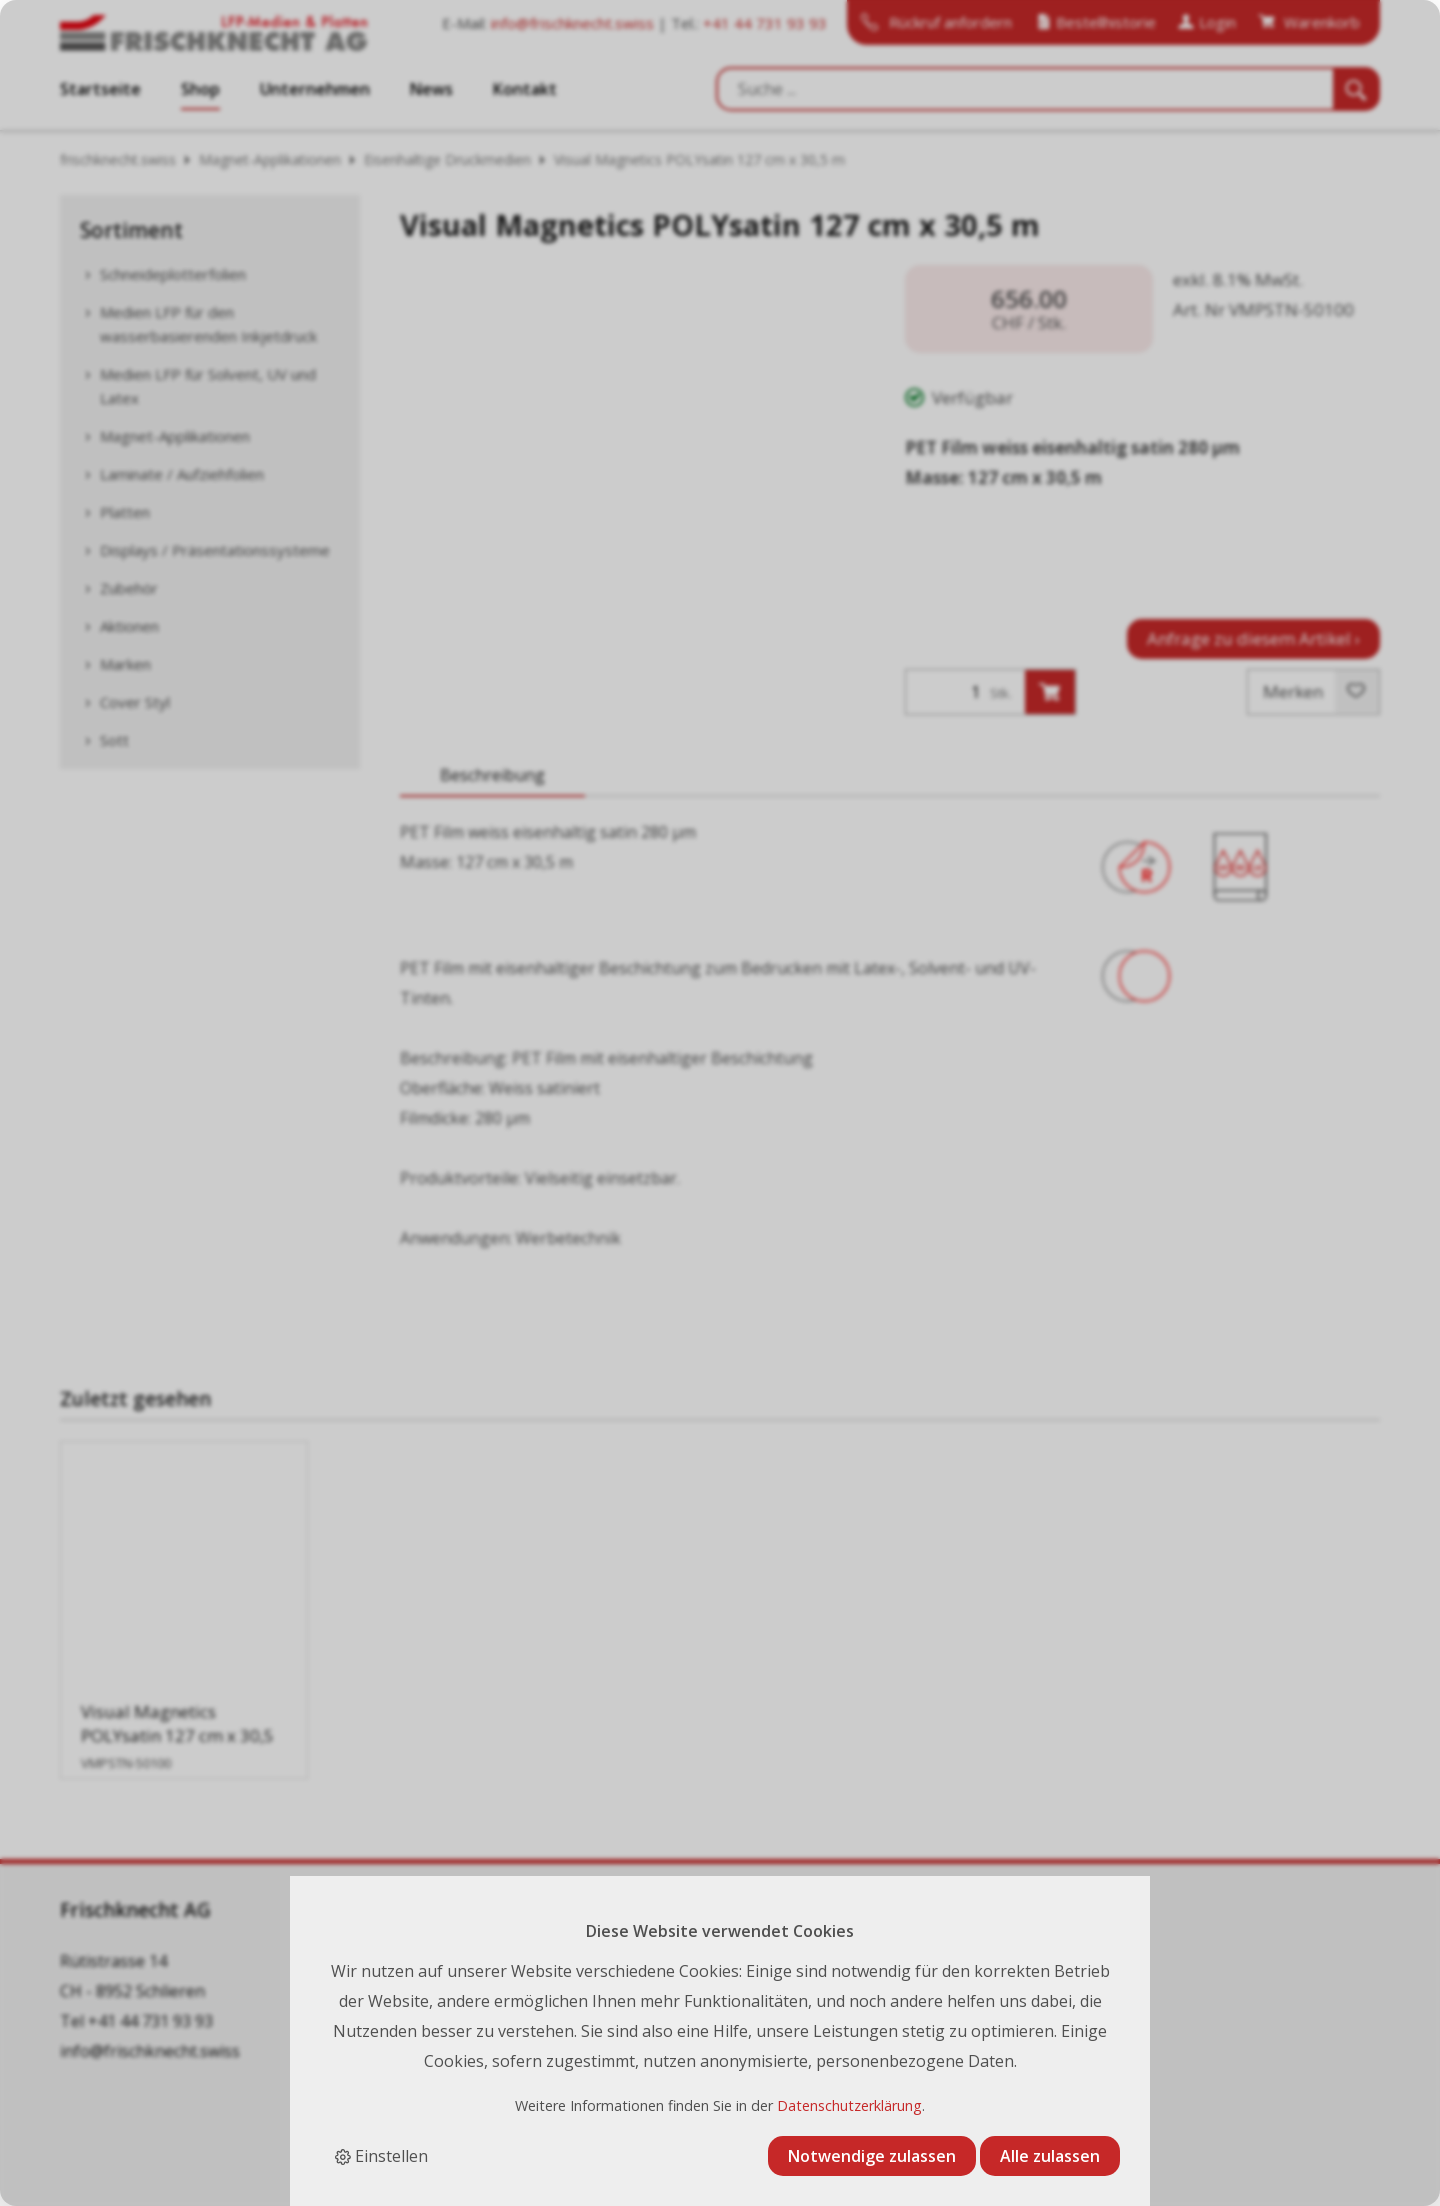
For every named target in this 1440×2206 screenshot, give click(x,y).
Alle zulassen (1050, 2156)
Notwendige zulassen (872, 2156)
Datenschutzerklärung (849, 2105)
